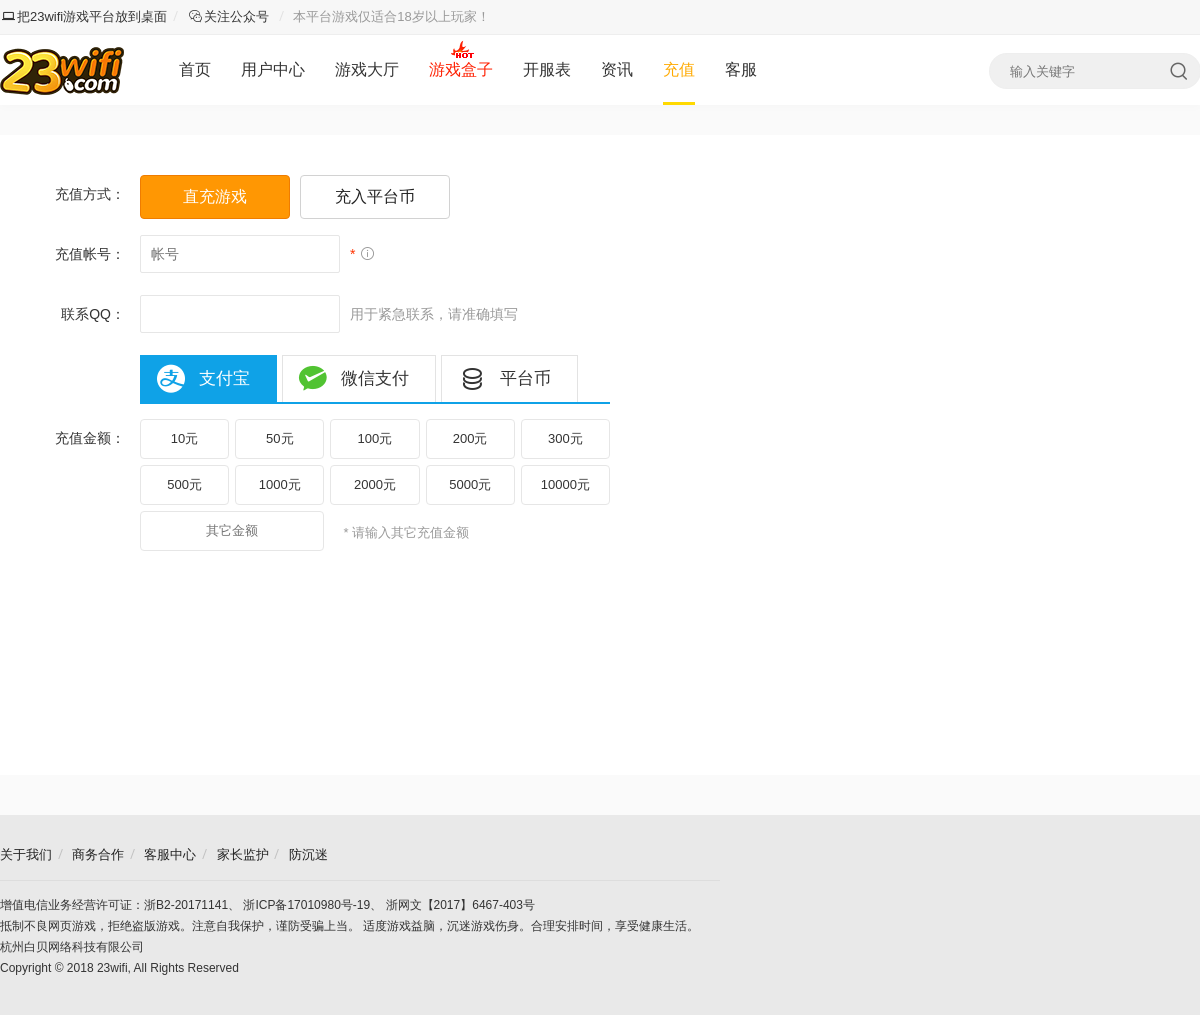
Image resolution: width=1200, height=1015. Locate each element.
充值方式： (90, 194)
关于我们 (26, 854)
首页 (195, 69)
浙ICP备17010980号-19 (306, 905)
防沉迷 (308, 854)
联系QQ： (93, 314)
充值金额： (90, 438)
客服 (741, 69)
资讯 (617, 69)
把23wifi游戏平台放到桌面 (84, 16)
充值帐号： (90, 254)
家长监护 (243, 854)
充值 (679, 69)
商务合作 (98, 854)
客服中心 (170, 854)
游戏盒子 (461, 69)
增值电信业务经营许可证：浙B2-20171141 (114, 905)
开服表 (547, 69)
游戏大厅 (367, 69)
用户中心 (273, 69)
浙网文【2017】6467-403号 (460, 905)
